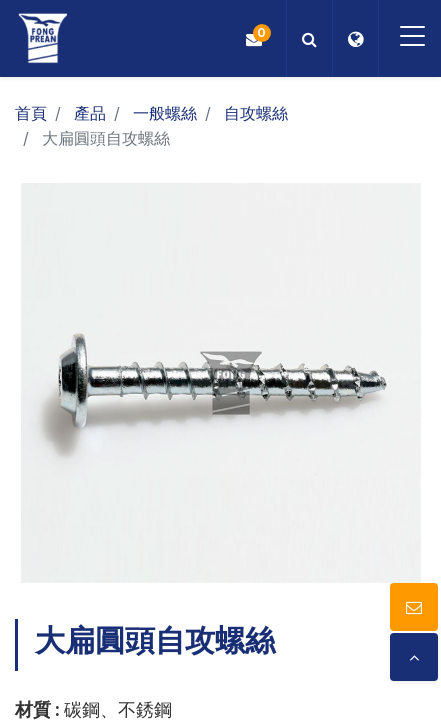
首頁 (31, 113)
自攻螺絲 (256, 113)
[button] (309, 38)
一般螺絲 (165, 113)
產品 (90, 113)
